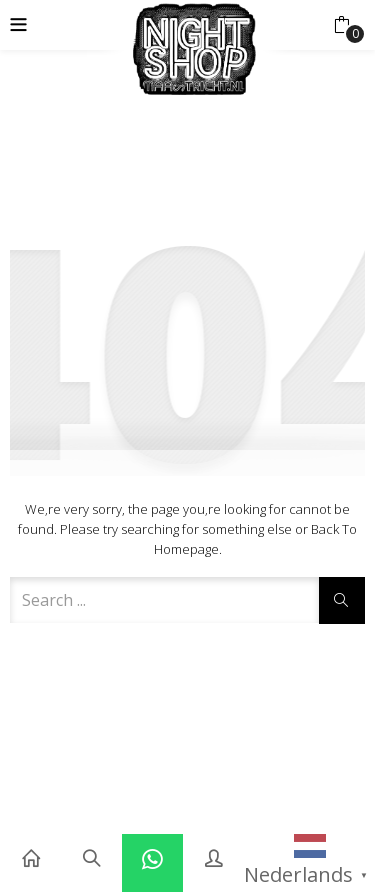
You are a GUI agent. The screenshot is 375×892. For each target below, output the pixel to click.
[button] (341, 25)
